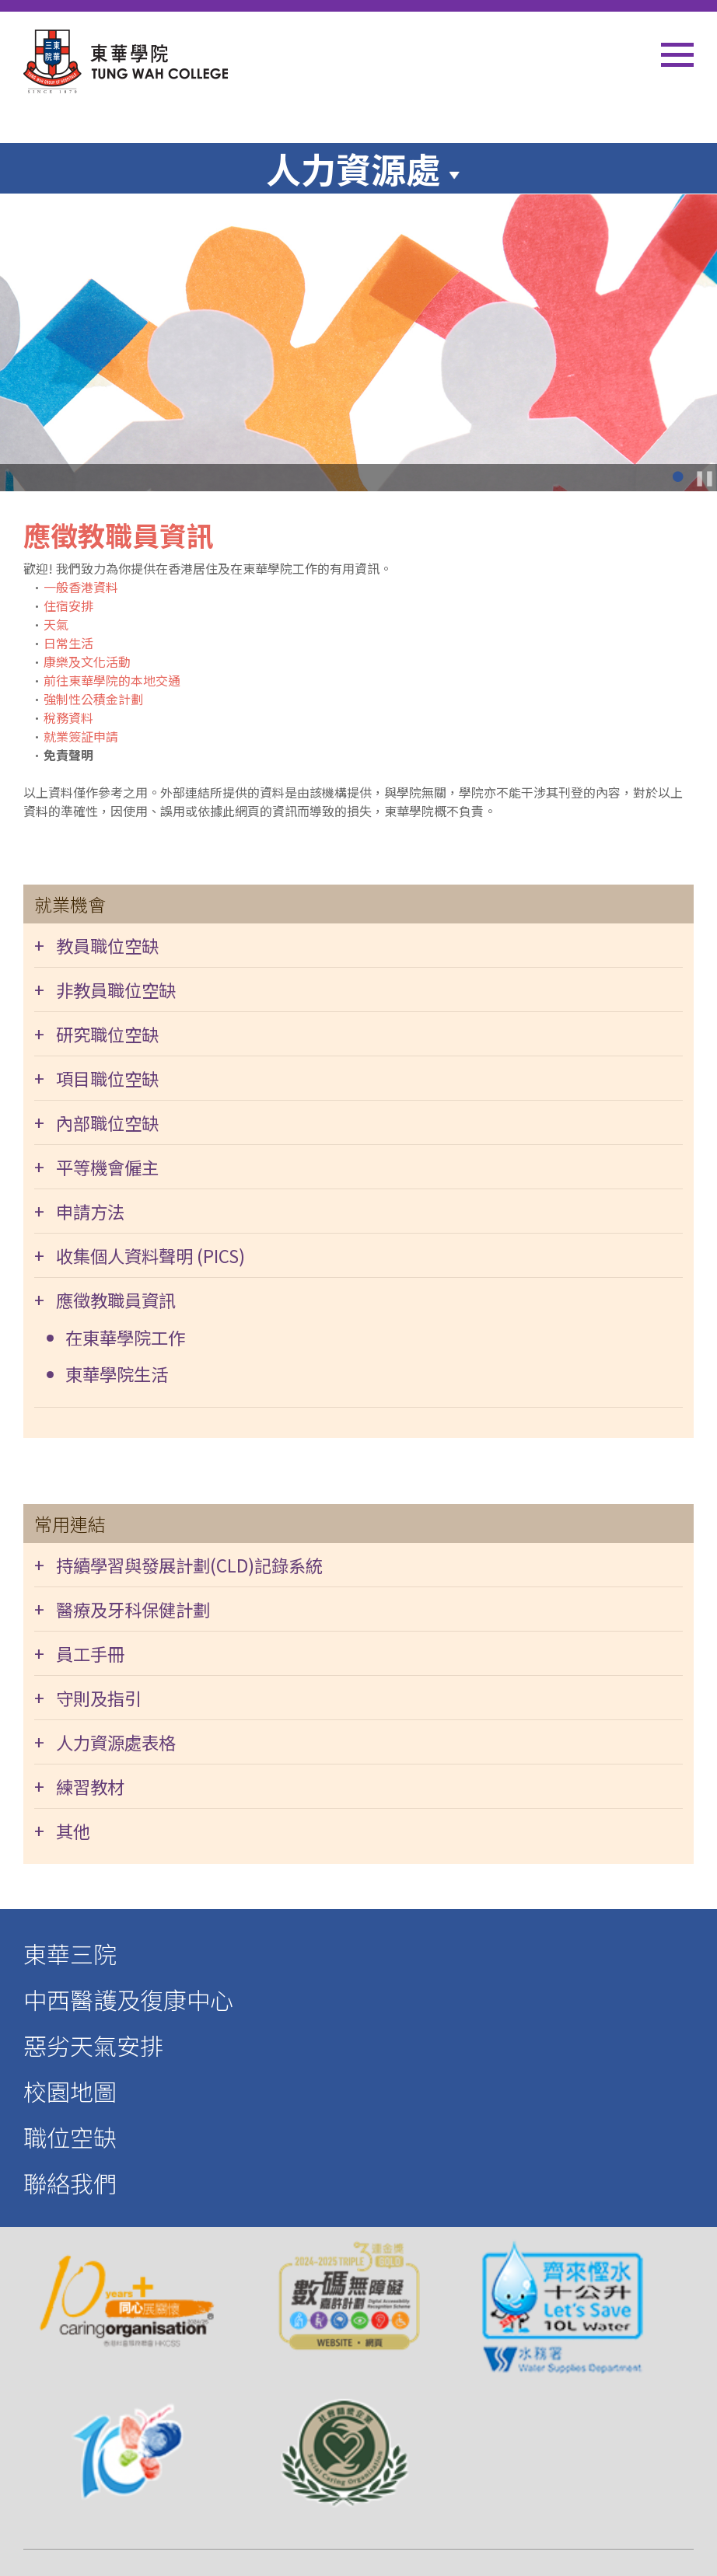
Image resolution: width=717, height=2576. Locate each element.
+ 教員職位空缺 (96, 945)
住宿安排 (68, 605)
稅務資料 (68, 717)
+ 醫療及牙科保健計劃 (122, 1609)
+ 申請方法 (79, 1211)
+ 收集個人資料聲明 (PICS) (139, 1255)
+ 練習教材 (79, 1786)
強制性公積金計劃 (93, 698)
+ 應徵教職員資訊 (105, 1299)
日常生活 (68, 643)
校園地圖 (70, 2091)
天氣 (56, 624)
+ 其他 (62, 1830)
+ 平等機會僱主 (96, 1166)
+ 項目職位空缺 (96, 1078)
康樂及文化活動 (87, 661)
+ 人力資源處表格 (105, 1742)
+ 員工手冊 (79, 1653)
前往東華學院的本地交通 (112, 680)
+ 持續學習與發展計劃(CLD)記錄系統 (178, 1564)
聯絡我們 (70, 2183)
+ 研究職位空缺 (96, 1033)
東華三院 (70, 1953)
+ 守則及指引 (88, 1697)
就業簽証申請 (81, 736)
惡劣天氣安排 (93, 2045)
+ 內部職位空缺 (96, 1122)
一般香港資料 (81, 587)
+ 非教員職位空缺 (105, 989)
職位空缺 (70, 2137)
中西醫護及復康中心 (128, 1999)
